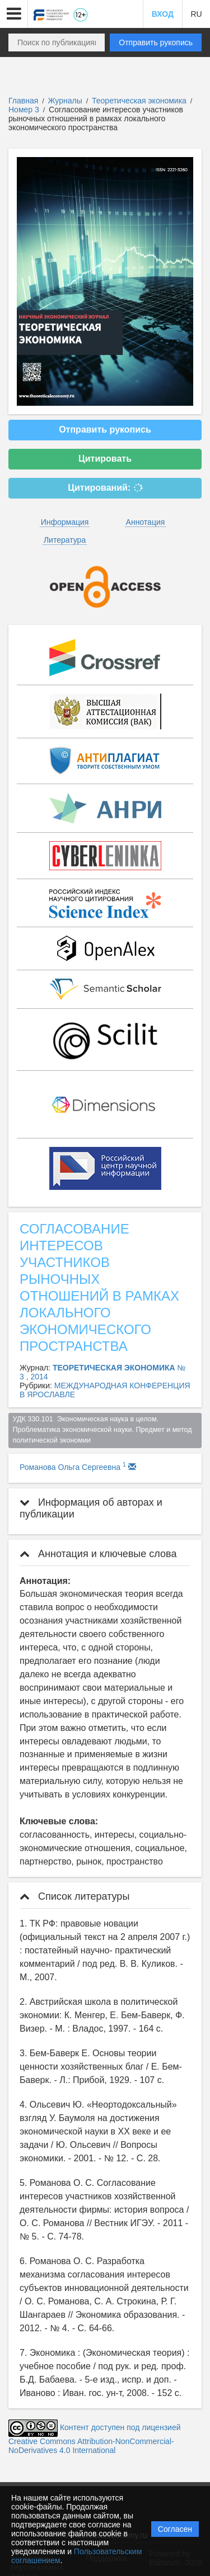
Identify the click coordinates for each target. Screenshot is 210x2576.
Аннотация (145, 522)
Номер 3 (24, 109)
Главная (23, 100)
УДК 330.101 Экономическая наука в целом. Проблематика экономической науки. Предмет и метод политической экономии (103, 1429)
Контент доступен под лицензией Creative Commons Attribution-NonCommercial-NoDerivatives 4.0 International (94, 2439)
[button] (14, 14)
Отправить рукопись (156, 42)
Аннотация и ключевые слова (98, 1553)
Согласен (175, 2529)
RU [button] (196, 14)
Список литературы (74, 1896)
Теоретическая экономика (140, 100)
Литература (65, 539)
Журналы (65, 100)
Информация (65, 522)
